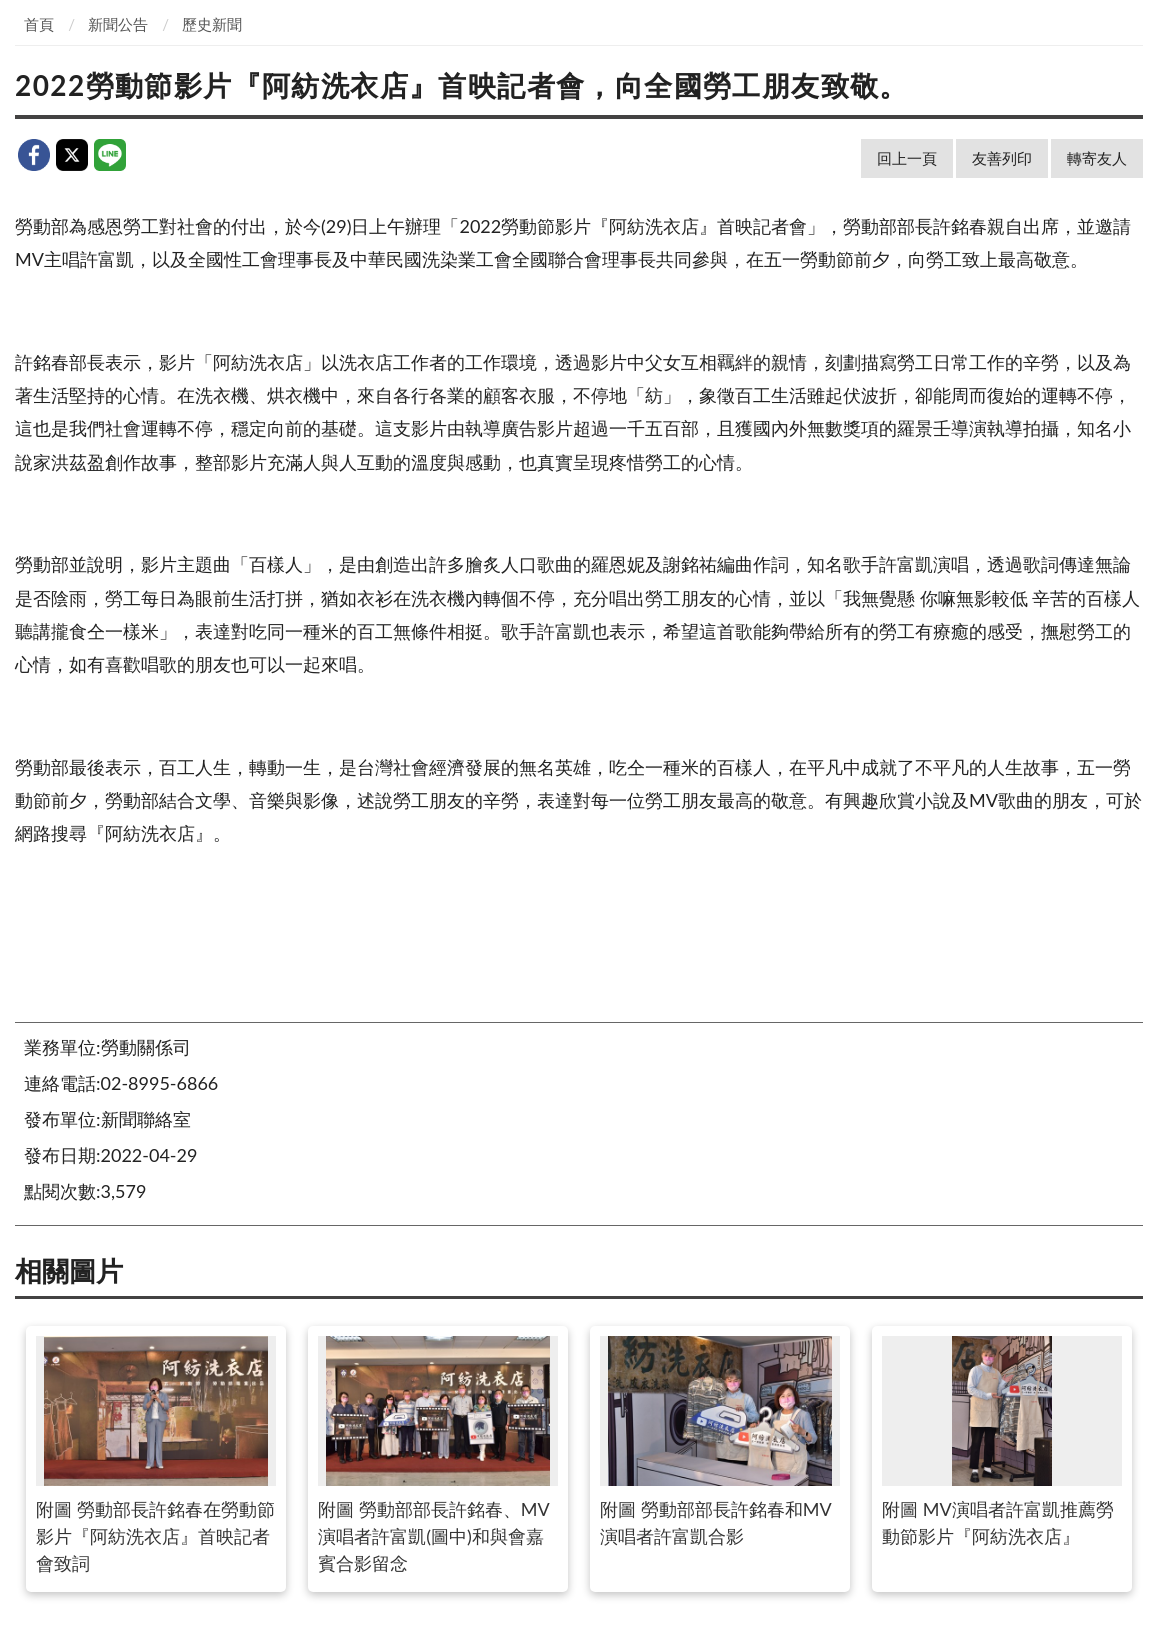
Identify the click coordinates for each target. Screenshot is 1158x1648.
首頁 (39, 24)
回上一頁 (907, 158)
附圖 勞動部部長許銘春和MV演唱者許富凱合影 (719, 1441)
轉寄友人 (1097, 158)
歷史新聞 (212, 24)
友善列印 (1002, 158)
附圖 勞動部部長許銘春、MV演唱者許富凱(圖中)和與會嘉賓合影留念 (437, 1455)
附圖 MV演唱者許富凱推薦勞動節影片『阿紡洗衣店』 (1001, 1441)
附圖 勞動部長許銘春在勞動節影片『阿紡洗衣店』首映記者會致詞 (155, 1455)
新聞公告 (118, 24)
